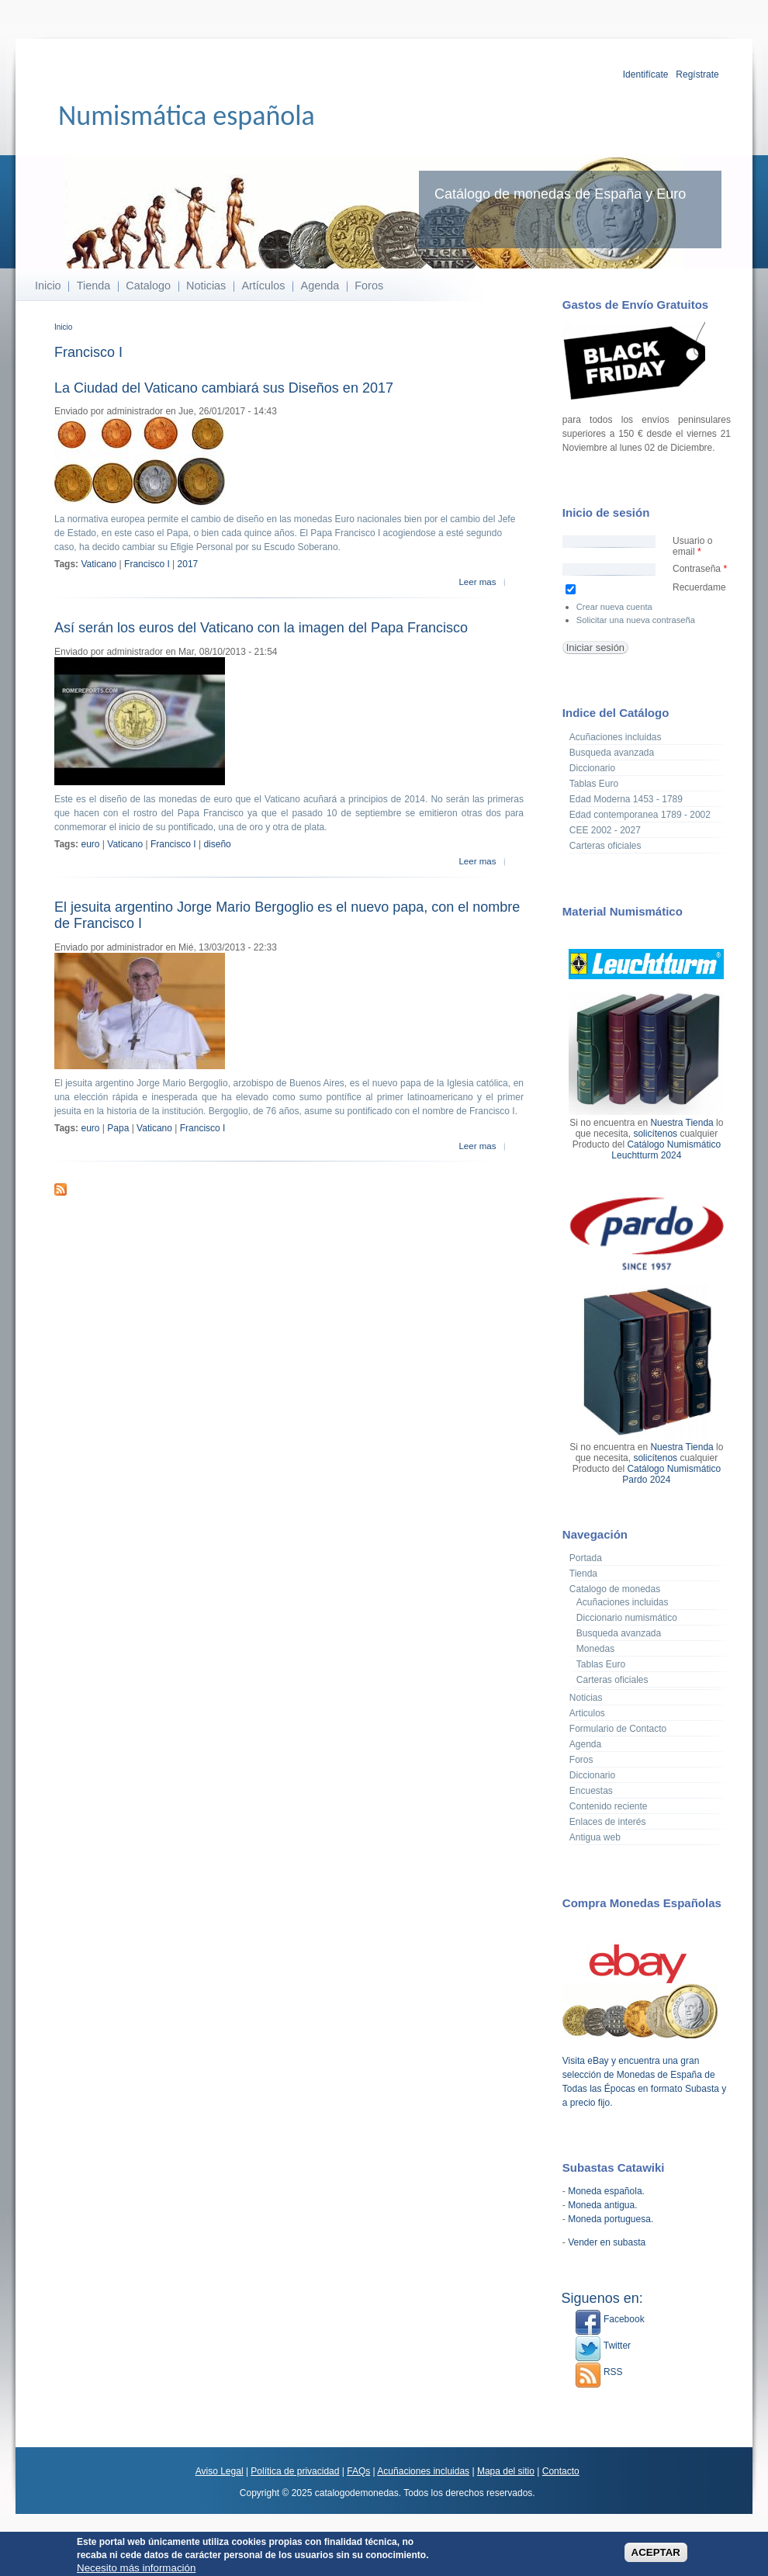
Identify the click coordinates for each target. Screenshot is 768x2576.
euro (90, 844)
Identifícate (646, 74)
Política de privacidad (295, 2471)
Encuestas (591, 1790)
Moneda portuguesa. (610, 2219)
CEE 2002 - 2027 (605, 830)
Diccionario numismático (626, 1617)
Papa (118, 1128)
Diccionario (592, 768)
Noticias (206, 285)
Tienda (93, 285)
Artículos (263, 285)
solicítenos (655, 1133)
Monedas (595, 1648)
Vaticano (98, 564)
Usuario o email (692, 546)
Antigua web (595, 1837)
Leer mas (477, 582)
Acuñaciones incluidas (615, 737)
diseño (216, 844)
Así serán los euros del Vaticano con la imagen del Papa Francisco (261, 627)
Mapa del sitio (505, 2471)
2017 (188, 564)
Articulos (587, 1713)
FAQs (358, 2471)
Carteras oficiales (605, 845)
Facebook (610, 2319)
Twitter (603, 2345)
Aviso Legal (219, 2471)
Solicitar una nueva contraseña (635, 620)
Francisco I (147, 564)
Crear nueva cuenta (614, 606)
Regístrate (697, 74)
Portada (585, 1558)
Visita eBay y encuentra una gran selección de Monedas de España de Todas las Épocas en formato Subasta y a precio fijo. (644, 2074)
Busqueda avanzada (611, 752)
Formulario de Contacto (617, 1728)
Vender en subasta (606, 2242)
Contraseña (700, 568)
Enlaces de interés (607, 1821)
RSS (599, 2372)
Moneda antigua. (602, 2205)
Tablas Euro (593, 783)
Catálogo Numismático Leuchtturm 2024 (666, 1150)
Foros (369, 285)
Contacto (560, 2471)
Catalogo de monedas (614, 1589)
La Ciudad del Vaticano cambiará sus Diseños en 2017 (223, 388)
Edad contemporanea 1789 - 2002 (640, 814)
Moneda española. (606, 2191)
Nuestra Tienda (681, 1122)
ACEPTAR (655, 2554)
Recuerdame (699, 587)
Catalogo (148, 285)
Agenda (320, 285)
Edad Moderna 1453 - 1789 (626, 799)
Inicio (48, 285)
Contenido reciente (608, 1806)
